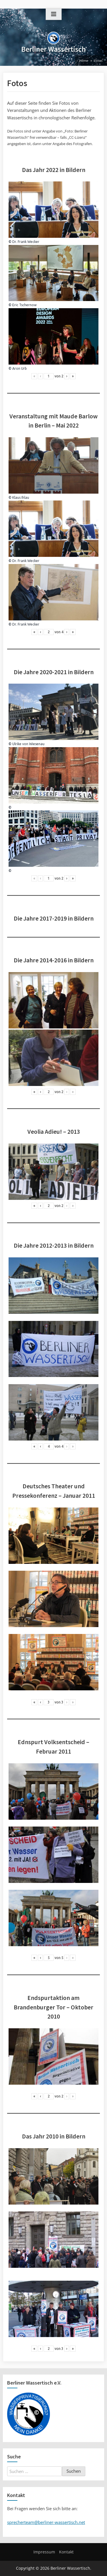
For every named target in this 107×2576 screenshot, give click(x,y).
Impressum (44, 2552)
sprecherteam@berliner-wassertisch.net (46, 2522)
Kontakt (66, 2552)
